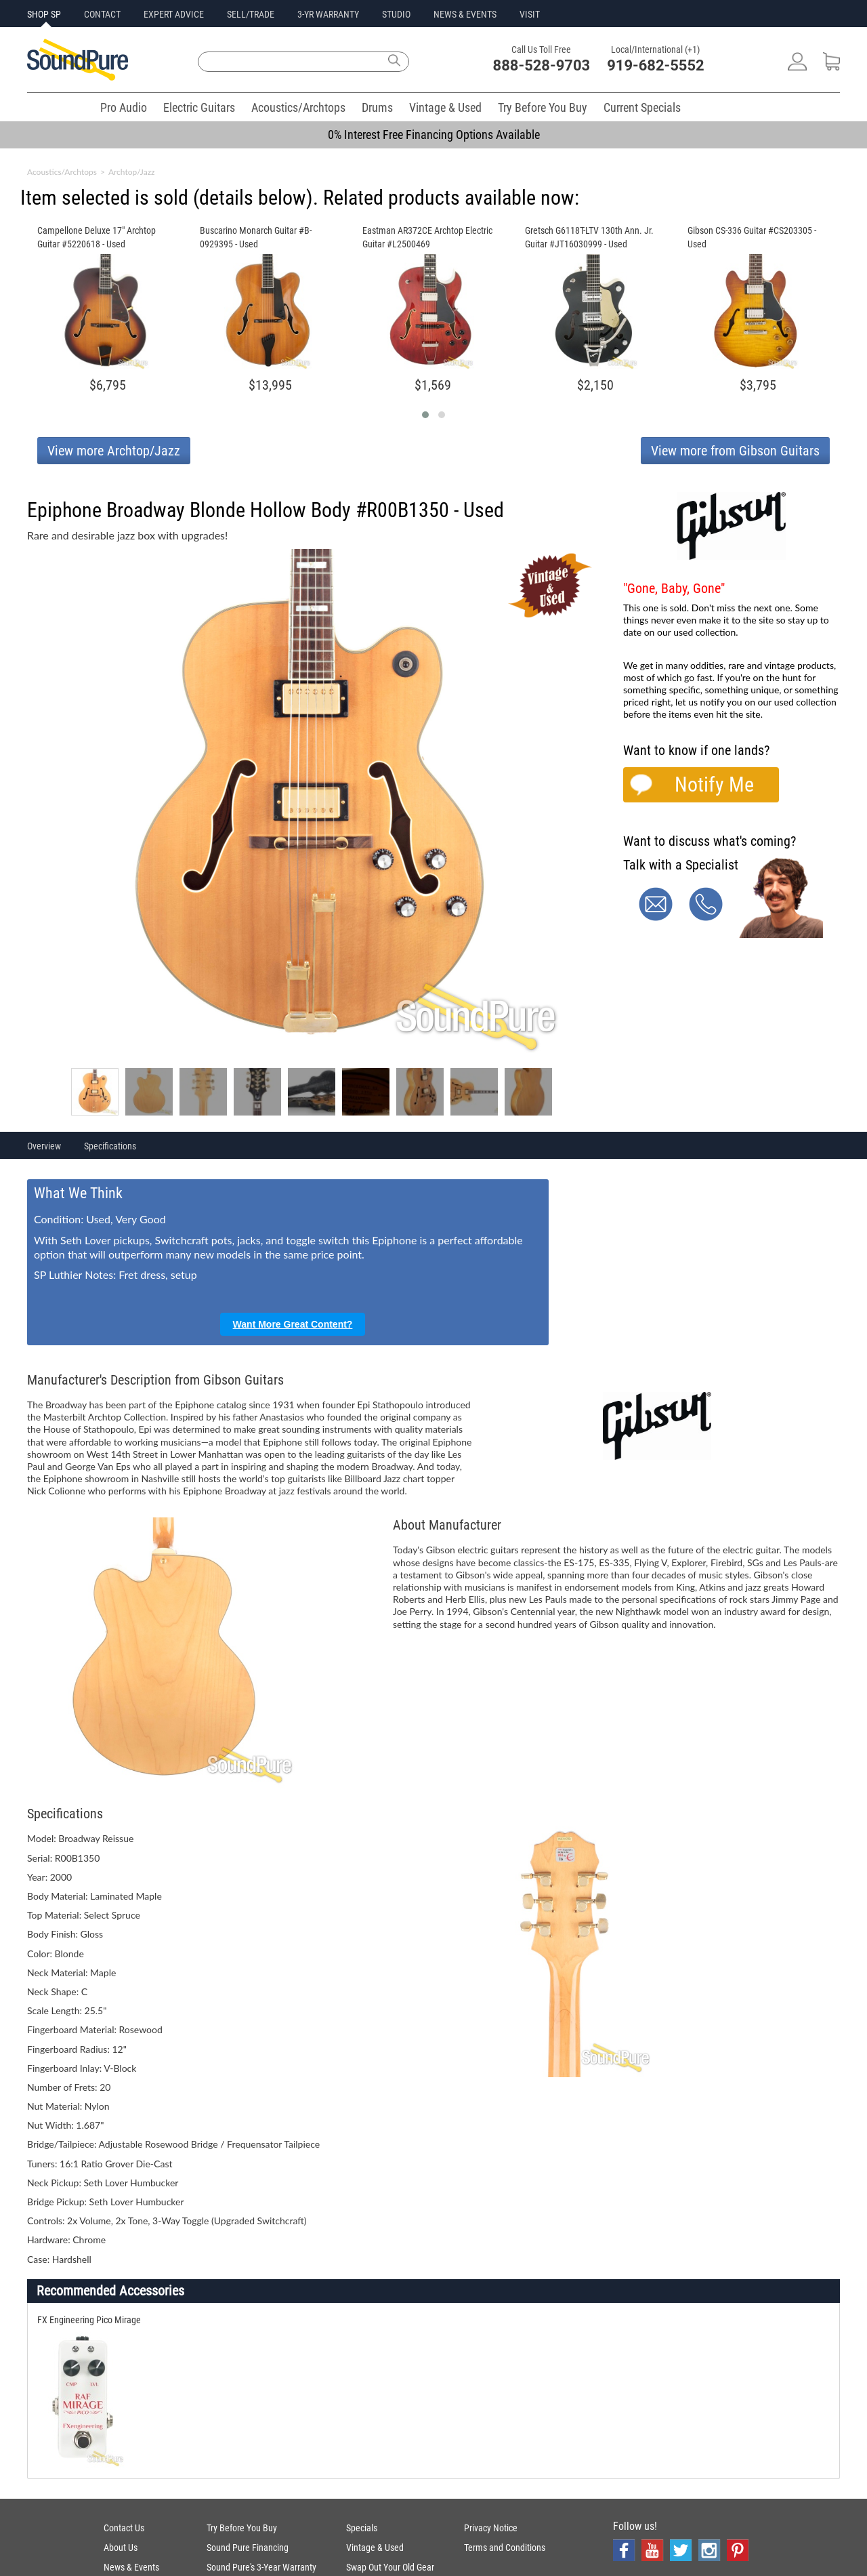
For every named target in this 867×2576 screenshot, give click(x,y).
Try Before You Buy (542, 107)
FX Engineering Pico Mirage (89, 2319)
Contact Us (124, 2527)
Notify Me (714, 784)
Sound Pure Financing (248, 2547)
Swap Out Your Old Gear (390, 2567)
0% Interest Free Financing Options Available (434, 134)
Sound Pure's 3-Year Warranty (261, 2567)
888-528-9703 (542, 65)
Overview (44, 1146)
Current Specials (642, 107)
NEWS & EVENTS (465, 14)
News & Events (131, 2567)
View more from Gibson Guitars (735, 451)
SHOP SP (44, 14)
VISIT (530, 14)
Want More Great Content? (293, 1324)
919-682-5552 (655, 65)
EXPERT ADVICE (174, 14)
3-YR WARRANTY (328, 14)
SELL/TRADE (250, 14)
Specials (361, 2527)
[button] (425, 415)
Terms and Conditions (504, 2547)
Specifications (110, 1146)
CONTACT (102, 14)
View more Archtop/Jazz (113, 451)
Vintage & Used (445, 107)
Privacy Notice (490, 2527)
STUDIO (396, 14)
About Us (121, 2547)
